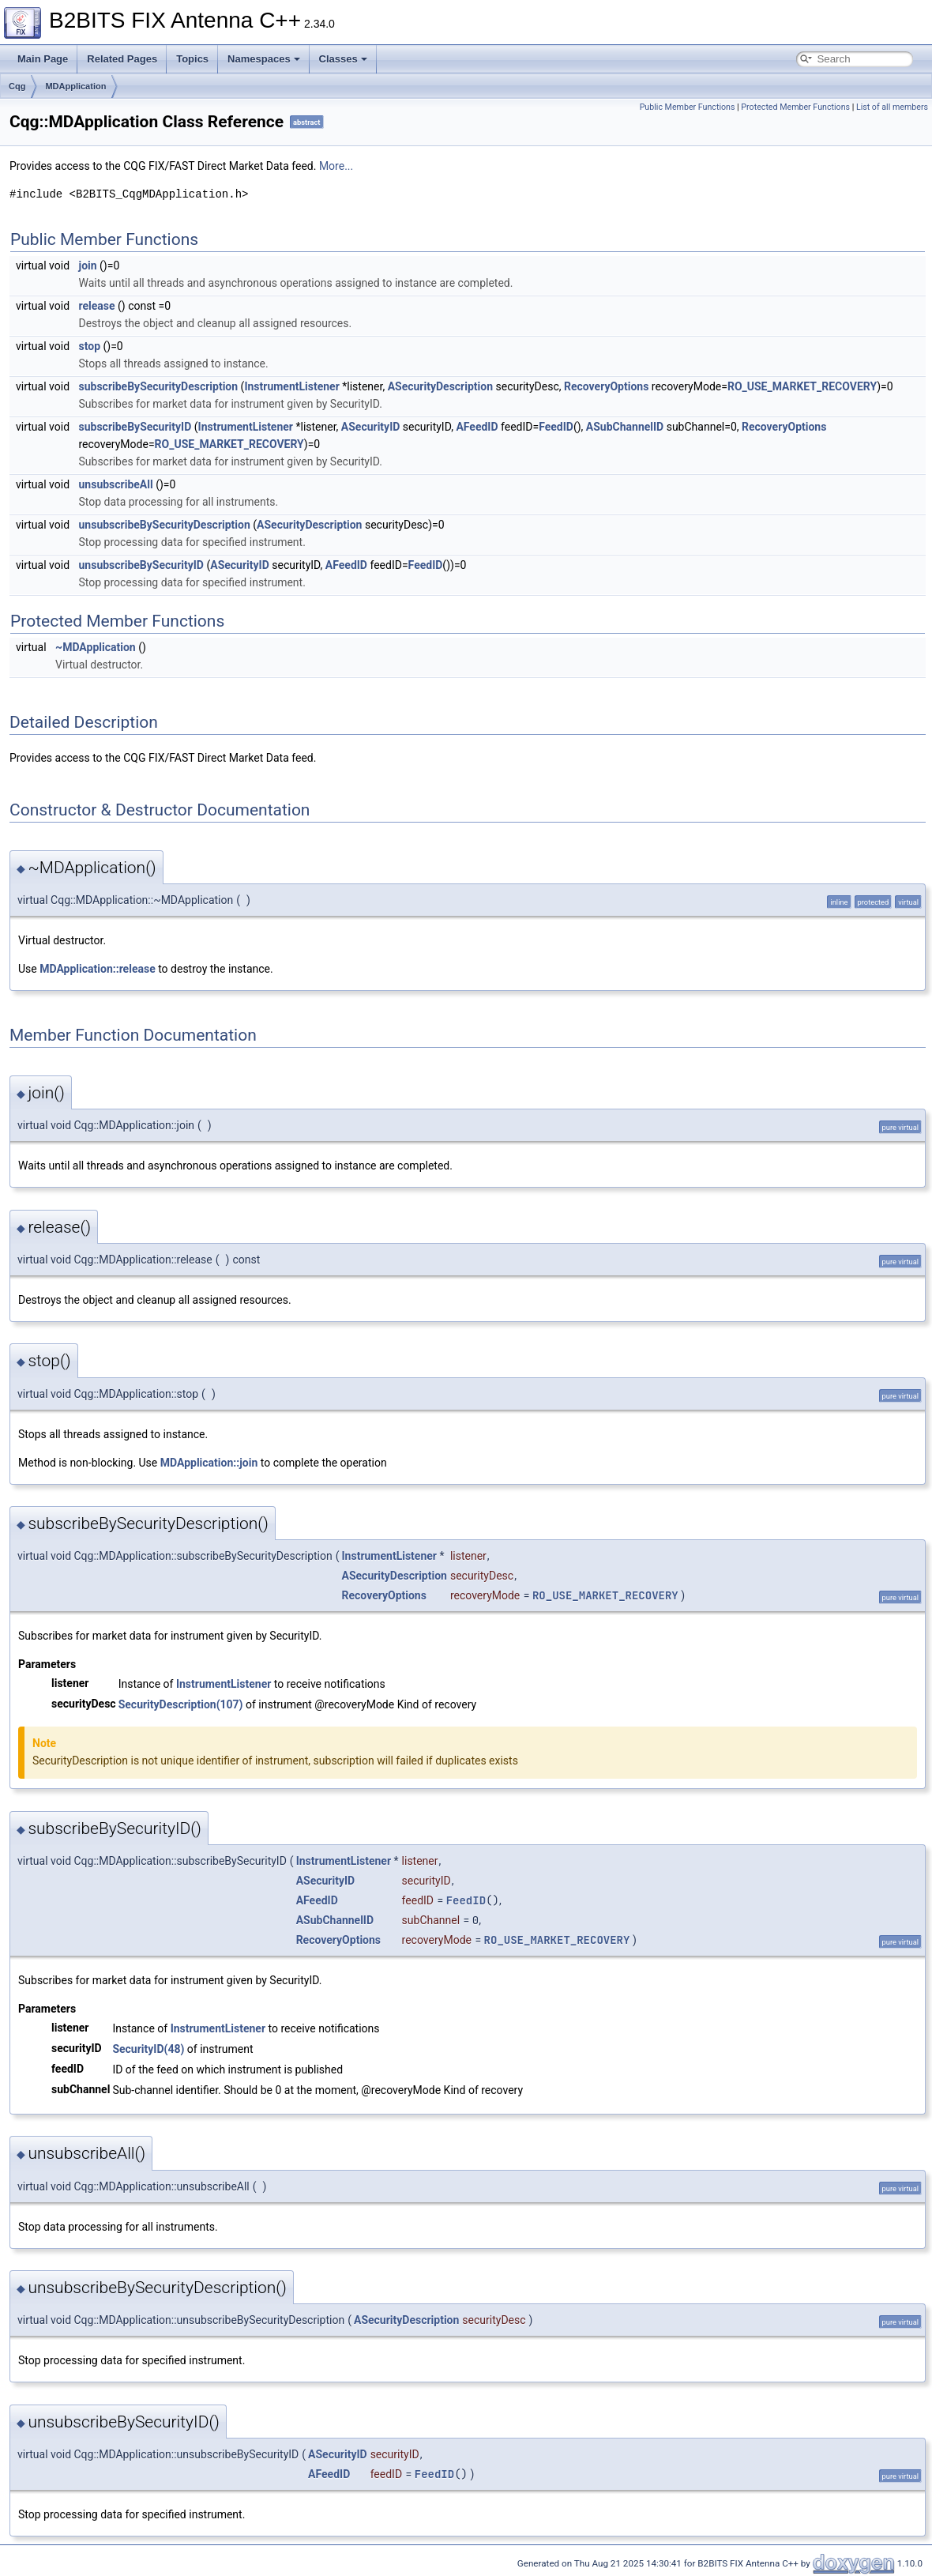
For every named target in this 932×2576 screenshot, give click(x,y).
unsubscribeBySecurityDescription (164, 524)
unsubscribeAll (116, 484)
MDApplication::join (209, 1462)
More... (336, 166)
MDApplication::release (97, 968)
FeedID (556, 426)
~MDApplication (95, 647)
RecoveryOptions (606, 386)
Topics (192, 59)
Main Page (42, 59)
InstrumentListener (291, 386)
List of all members (892, 107)
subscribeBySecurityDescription (159, 386)
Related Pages (122, 59)
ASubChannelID (624, 426)
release (97, 305)
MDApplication (75, 86)
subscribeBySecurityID (135, 426)
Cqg (17, 86)
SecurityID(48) (148, 2049)
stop (90, 346)
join (88, 265)
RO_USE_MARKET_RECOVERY (802, 386)
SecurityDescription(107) (180, 1704)
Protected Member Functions (795, 107)
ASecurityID (370, 426)
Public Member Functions (687, 107)
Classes (343, 59)
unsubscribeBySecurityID (141, 565)
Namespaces (263, 59)
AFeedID (477, 426)
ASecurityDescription (440, 386)
